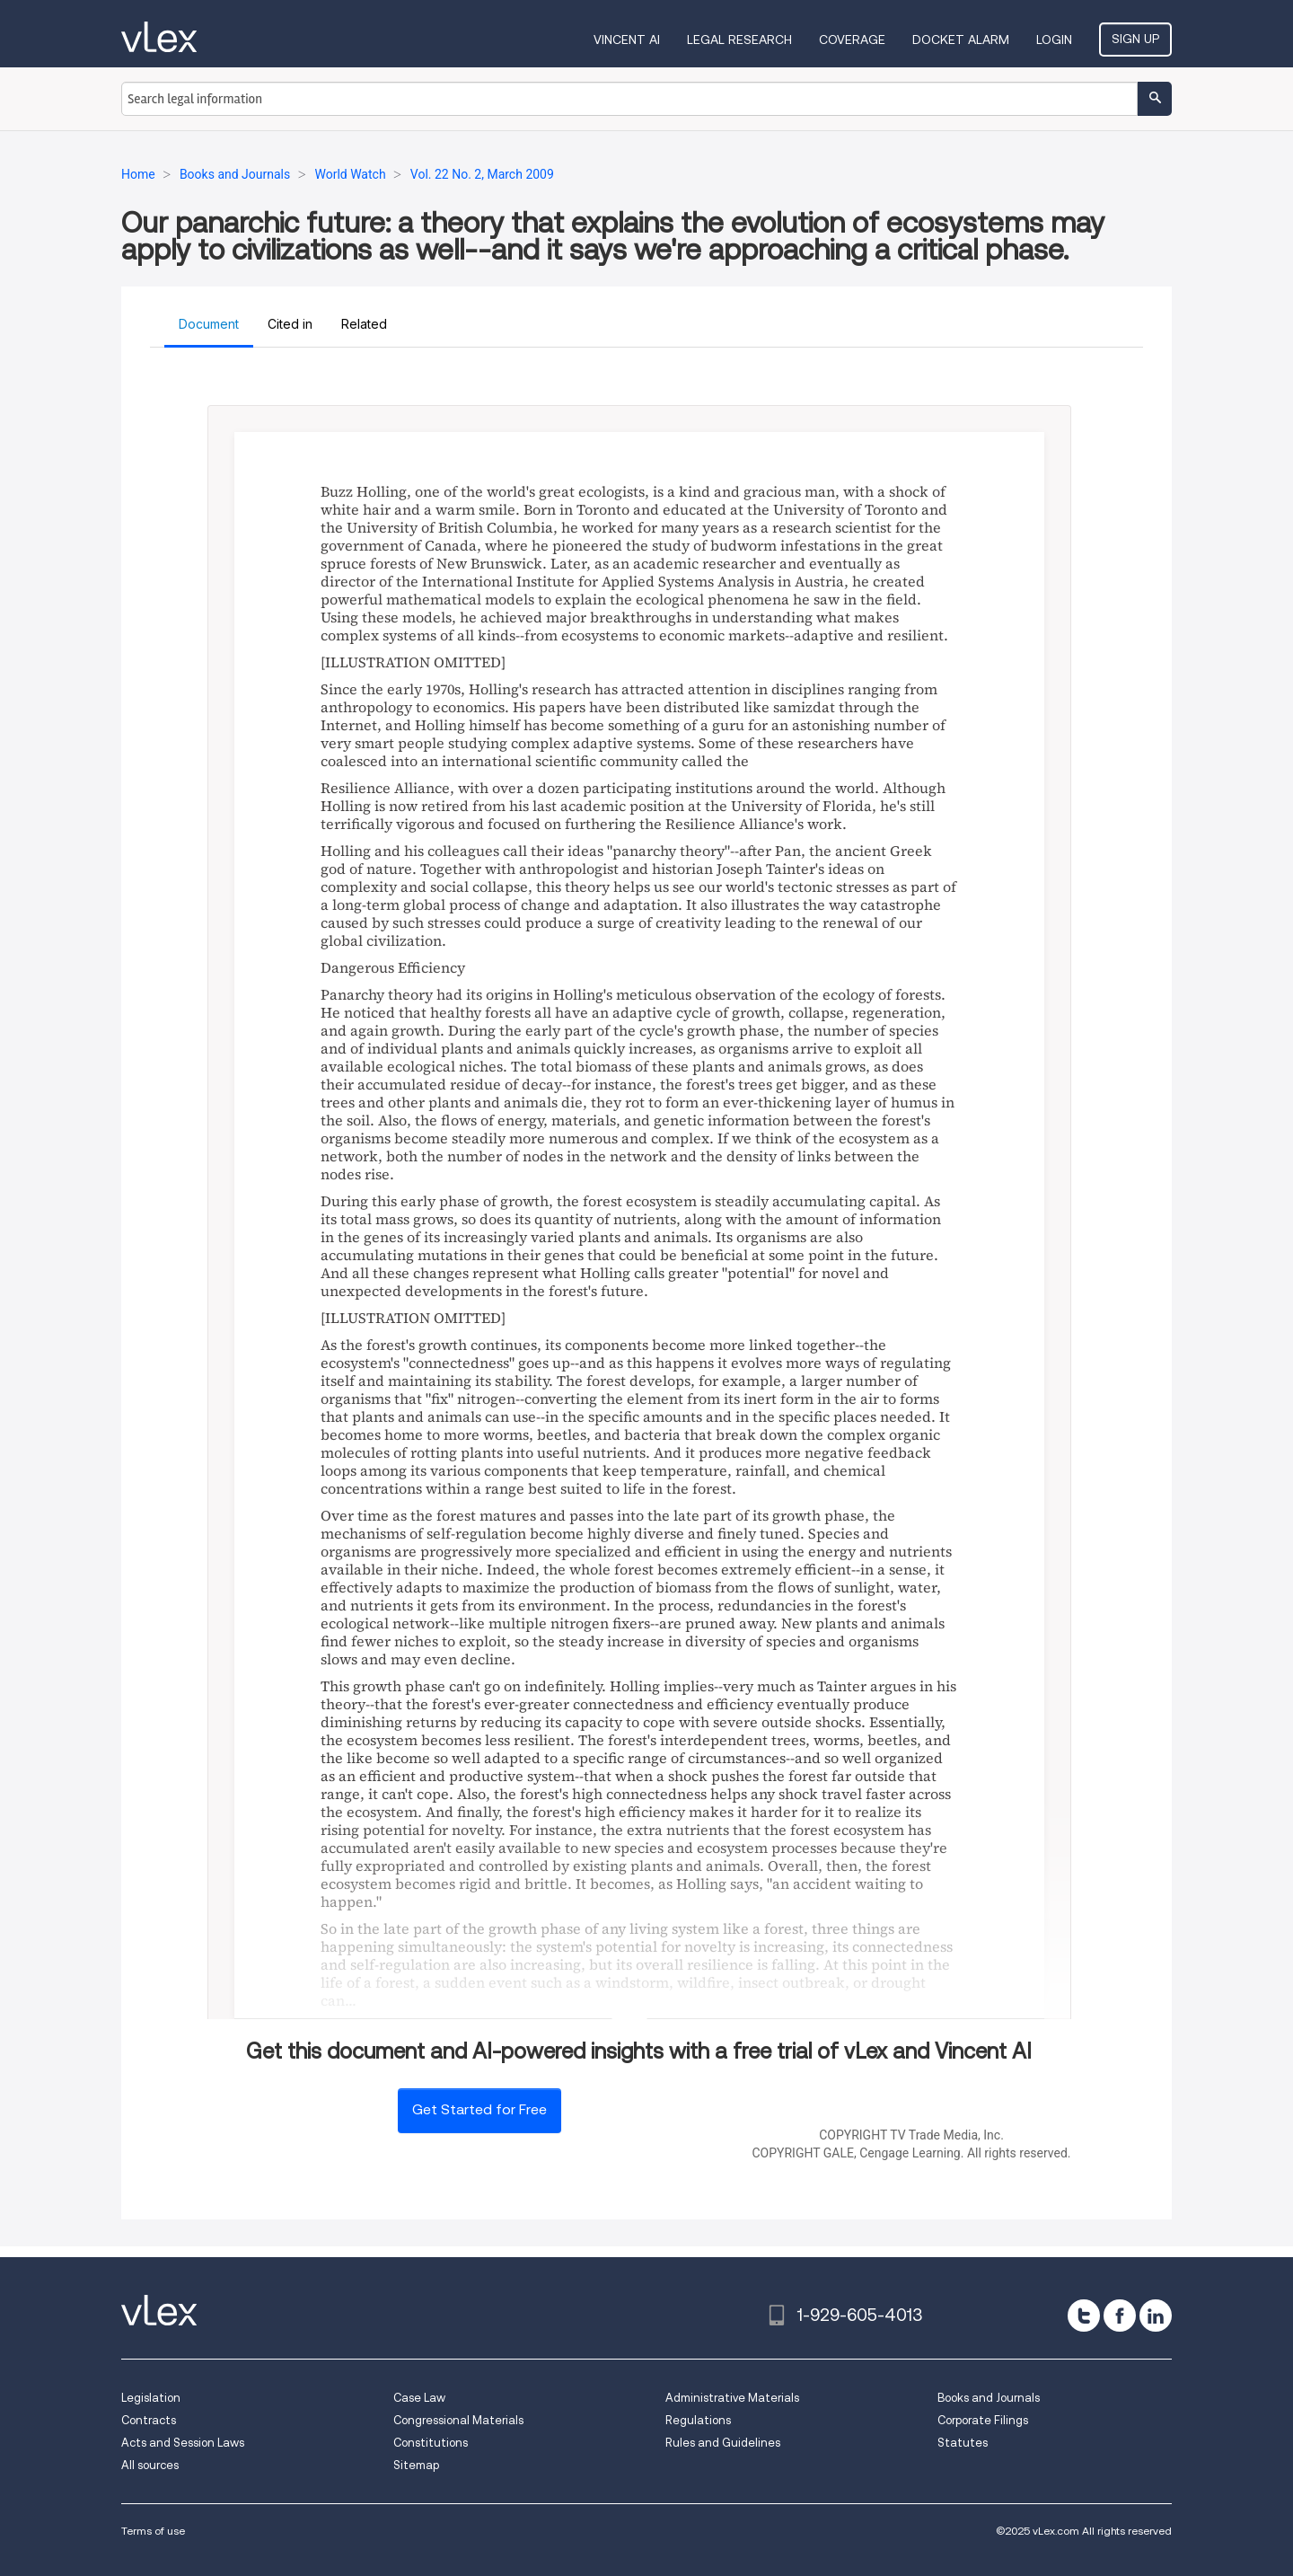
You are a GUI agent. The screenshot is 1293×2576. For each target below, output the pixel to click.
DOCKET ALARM (960, 39)
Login (1054, 39)
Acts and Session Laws (182, 2442)
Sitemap (416, 2465)
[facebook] (1120, 2315)
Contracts (148, 2420)
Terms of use (153, 2530)
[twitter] (1084, 2315)
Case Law (419, 2397)
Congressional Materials (458, 2420)
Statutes (962, 2442)
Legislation (150, 2397)
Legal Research (739, 39)
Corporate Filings (982, 2420)
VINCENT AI (627, 39)
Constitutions (430, 2442)
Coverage (852, 39)
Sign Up (1135, 38)
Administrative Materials (732, 2397)
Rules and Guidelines (722, 2442)
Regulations (698, 2420)
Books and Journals (988, 2397)
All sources (150, 2465)
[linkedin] (1155, 2315)
